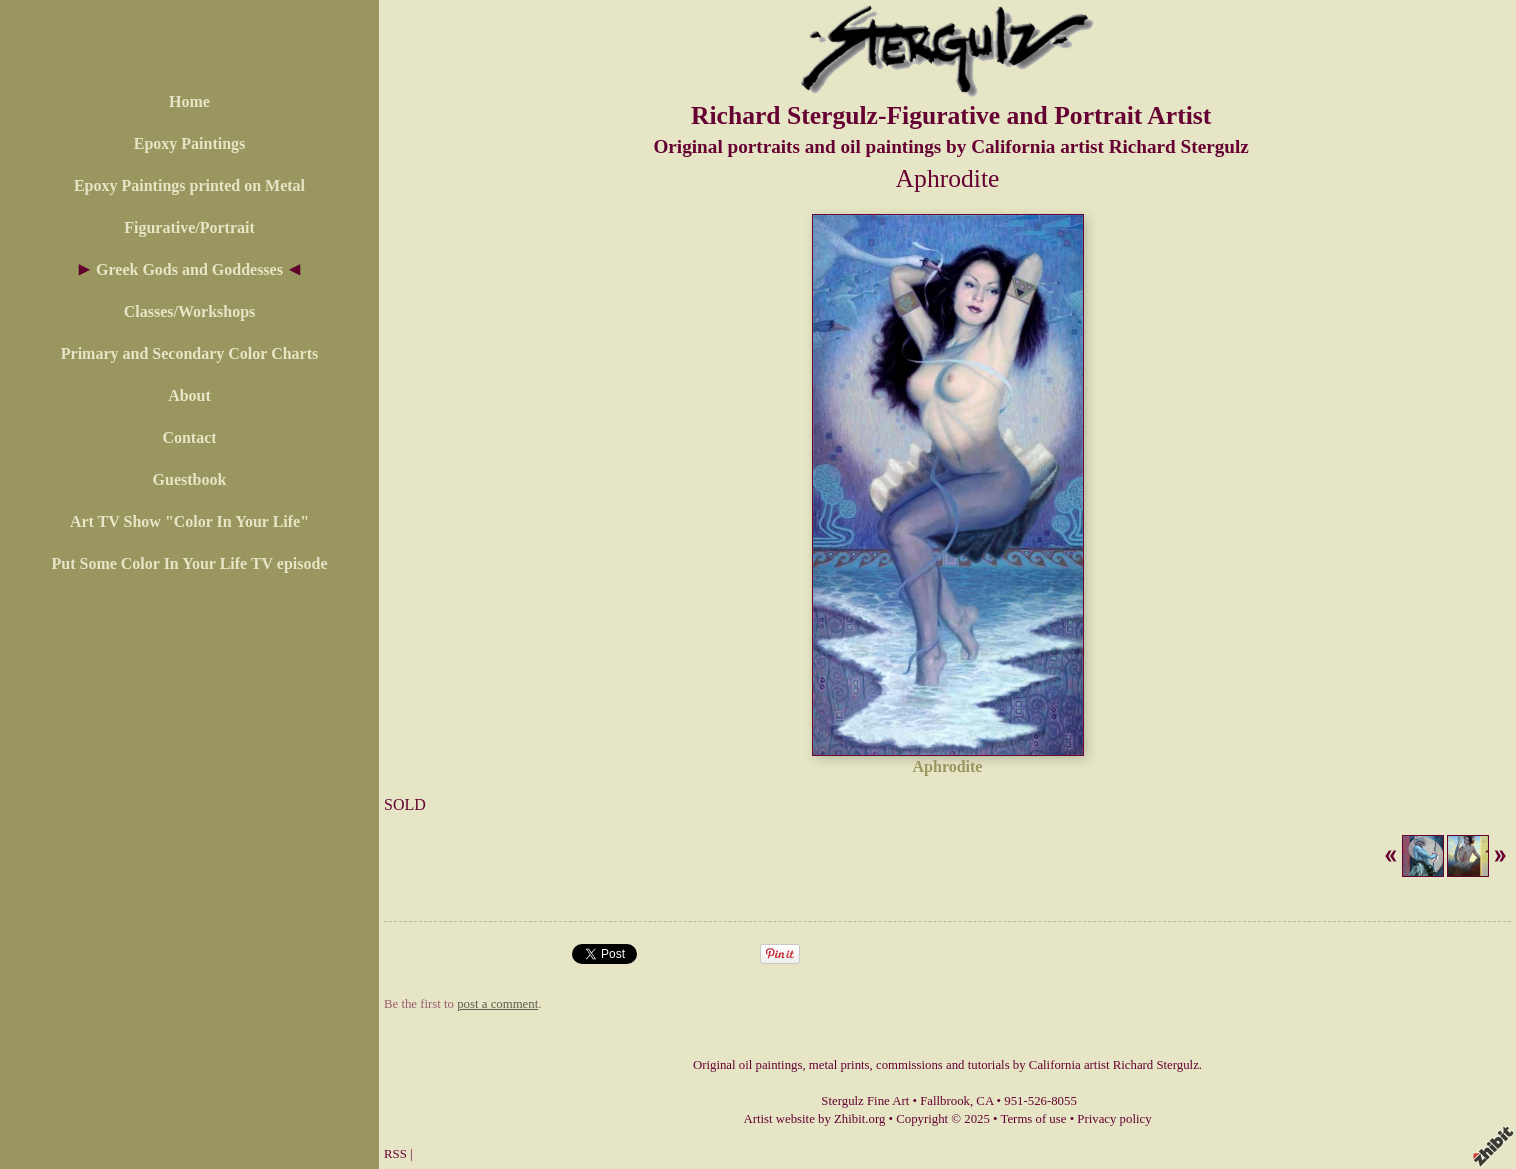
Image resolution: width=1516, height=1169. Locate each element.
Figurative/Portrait (189, 227)
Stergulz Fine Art (865, 1101)
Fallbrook (945, 1101)
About (189, 395)
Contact (189, 437)
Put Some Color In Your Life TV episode (189, 563)
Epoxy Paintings (190, 143)
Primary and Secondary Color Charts (189, 353)
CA (984, 1101)
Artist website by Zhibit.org (814, 1119)
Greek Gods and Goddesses (189, 269)
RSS (395, 1154)
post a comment (497, 1004)
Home (189, 101)
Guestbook (190, 479)
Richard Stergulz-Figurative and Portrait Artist (951, 115)
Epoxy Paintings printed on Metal (189, 185)
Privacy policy (1114, 1119)
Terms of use (1034, 1119)
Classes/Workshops (190, 311)
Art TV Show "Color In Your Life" (189, 521)
